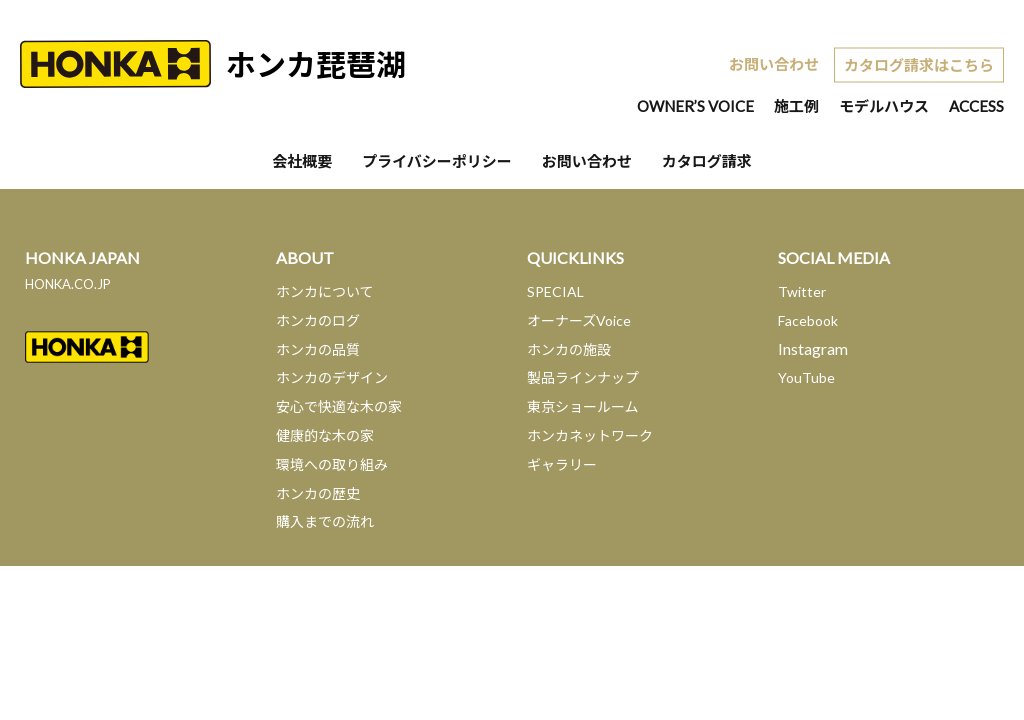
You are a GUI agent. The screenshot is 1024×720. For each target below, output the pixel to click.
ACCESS (976, 106)
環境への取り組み (332, 464)
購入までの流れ (325, 521)
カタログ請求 (707, 161)
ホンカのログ (318, 320)
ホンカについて (325, 291)
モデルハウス (884, 106)
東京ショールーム (583, 406)
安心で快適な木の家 (339, 406)
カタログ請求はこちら (919, 64)
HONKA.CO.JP (68, 284)
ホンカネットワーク (590, 435)
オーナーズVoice (579, 320)
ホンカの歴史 (318, 493)
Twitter (802, 291)
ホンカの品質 (318, 349)
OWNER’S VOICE (695, 106)
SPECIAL (555, 291)
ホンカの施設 (569, 349)
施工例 (796, 106)
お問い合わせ (774, 64)
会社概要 (302, 161)
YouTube (806, 377)
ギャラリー (562, 464)
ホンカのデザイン (332, 377)
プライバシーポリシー (437, 161)
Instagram (813, 348)
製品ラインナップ (583, 377)
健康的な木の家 (325, 435)
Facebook (808, 320)
